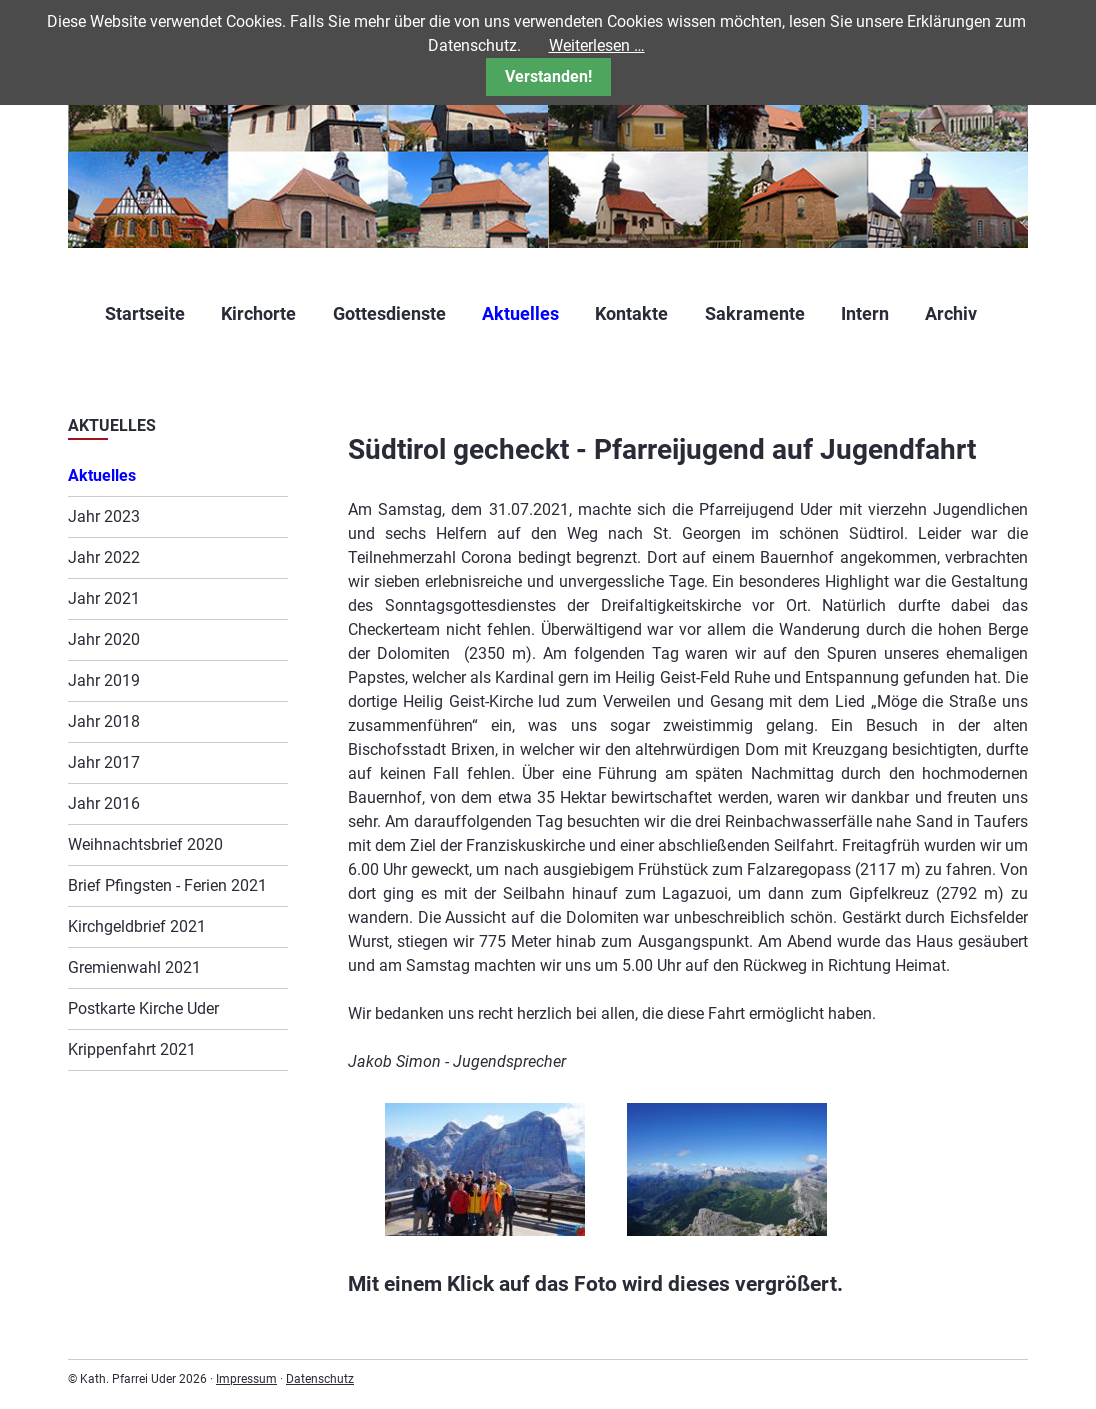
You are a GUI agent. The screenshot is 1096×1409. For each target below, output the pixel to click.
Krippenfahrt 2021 (132, 1049)
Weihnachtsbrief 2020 (145, 844)
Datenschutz (320, 1379)
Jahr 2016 (104, 803)
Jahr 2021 (104, 598)
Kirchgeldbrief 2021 (137, 926)
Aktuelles (520, 313)
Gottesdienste (389, 313)
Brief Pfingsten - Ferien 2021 (167, 885)
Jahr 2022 (104, 557)
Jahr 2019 (104, 680)
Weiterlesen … (597, 45)
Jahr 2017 (104, 762)
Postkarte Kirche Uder (143, 1008)
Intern (865, 313)
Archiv (951, 313)
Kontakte (631, 313)
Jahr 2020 (104, 639)
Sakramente (755, 313)
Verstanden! (548, 76)
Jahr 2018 (104, 721)
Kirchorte (258, 313)
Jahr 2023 (104, 516)
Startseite (145, 313)
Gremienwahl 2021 (134, 967)
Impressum (246, 1379)
